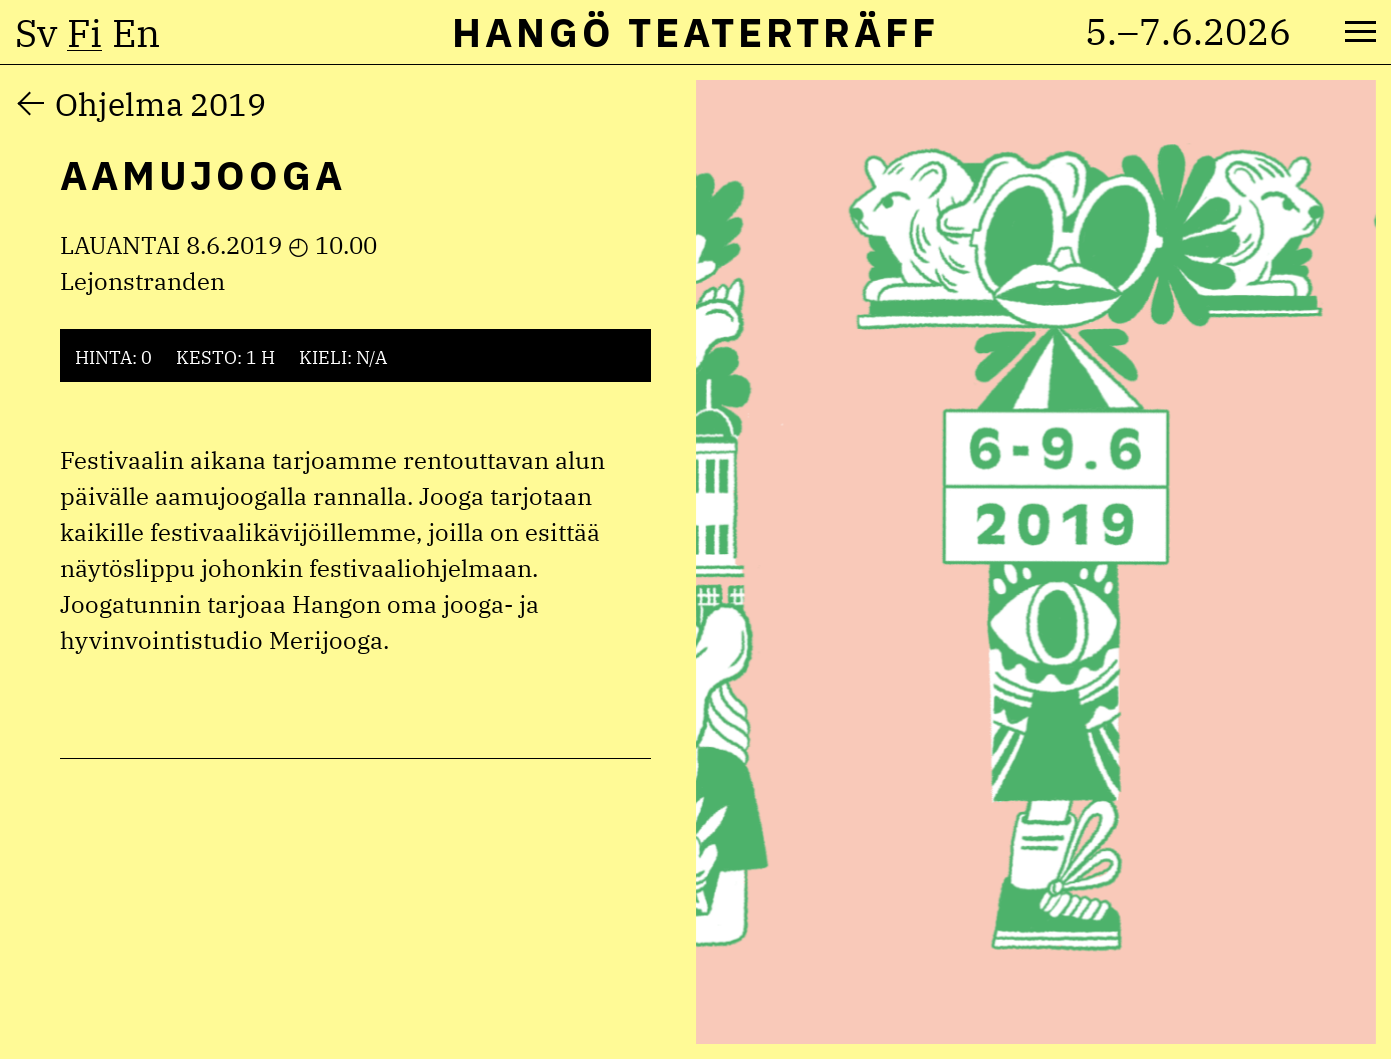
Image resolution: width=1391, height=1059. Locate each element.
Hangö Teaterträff (695, 32)
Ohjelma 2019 (160, 104)
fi (84, 33)
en (136, 33)
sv (36, 33)
